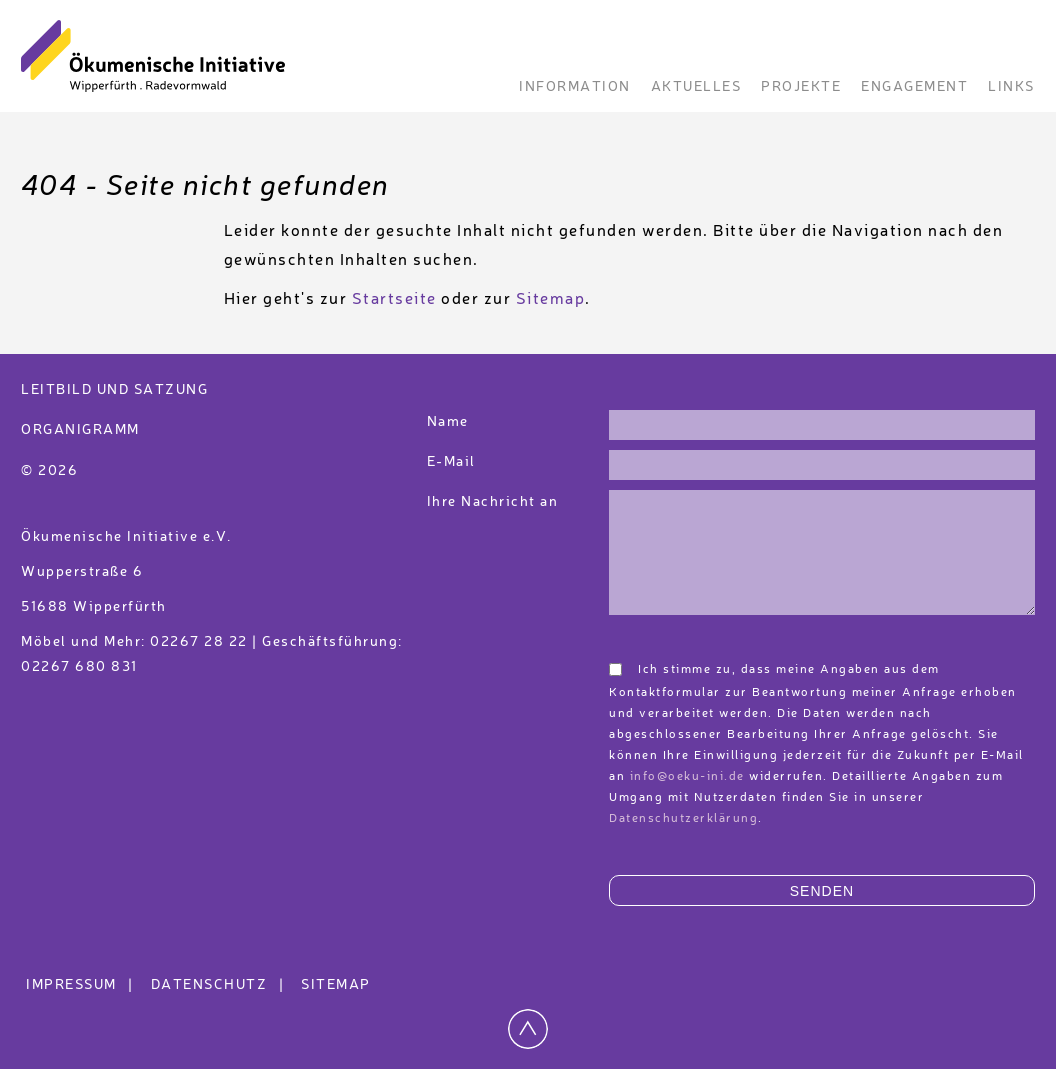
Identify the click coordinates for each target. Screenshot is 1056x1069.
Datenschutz (220, 985)
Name (448, 422)
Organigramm (80, 430)
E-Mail (451, 462)
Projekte (801, 87)
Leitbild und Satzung (114, 390)
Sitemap (551, 300)
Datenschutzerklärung (683, 819)
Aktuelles (696, 87)
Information (575, 87)
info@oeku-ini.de (687, 777)
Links (1011, 87)
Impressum (82, 985)
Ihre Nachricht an (495, 502)
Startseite (394, 300)
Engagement (914, 87)
